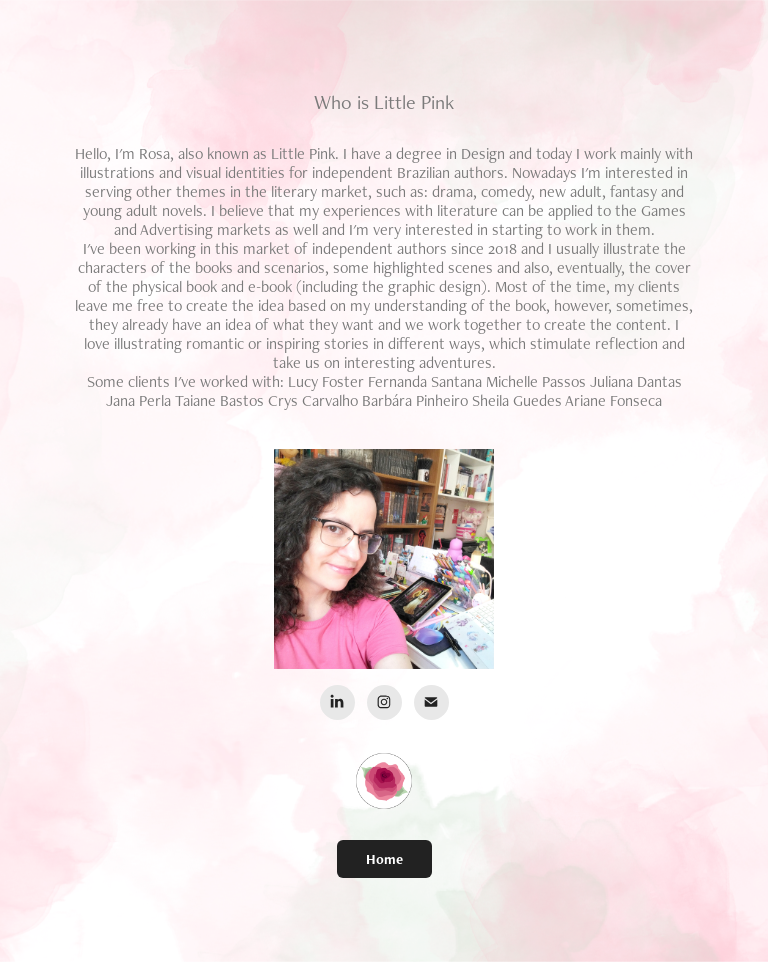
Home (384, 859)
